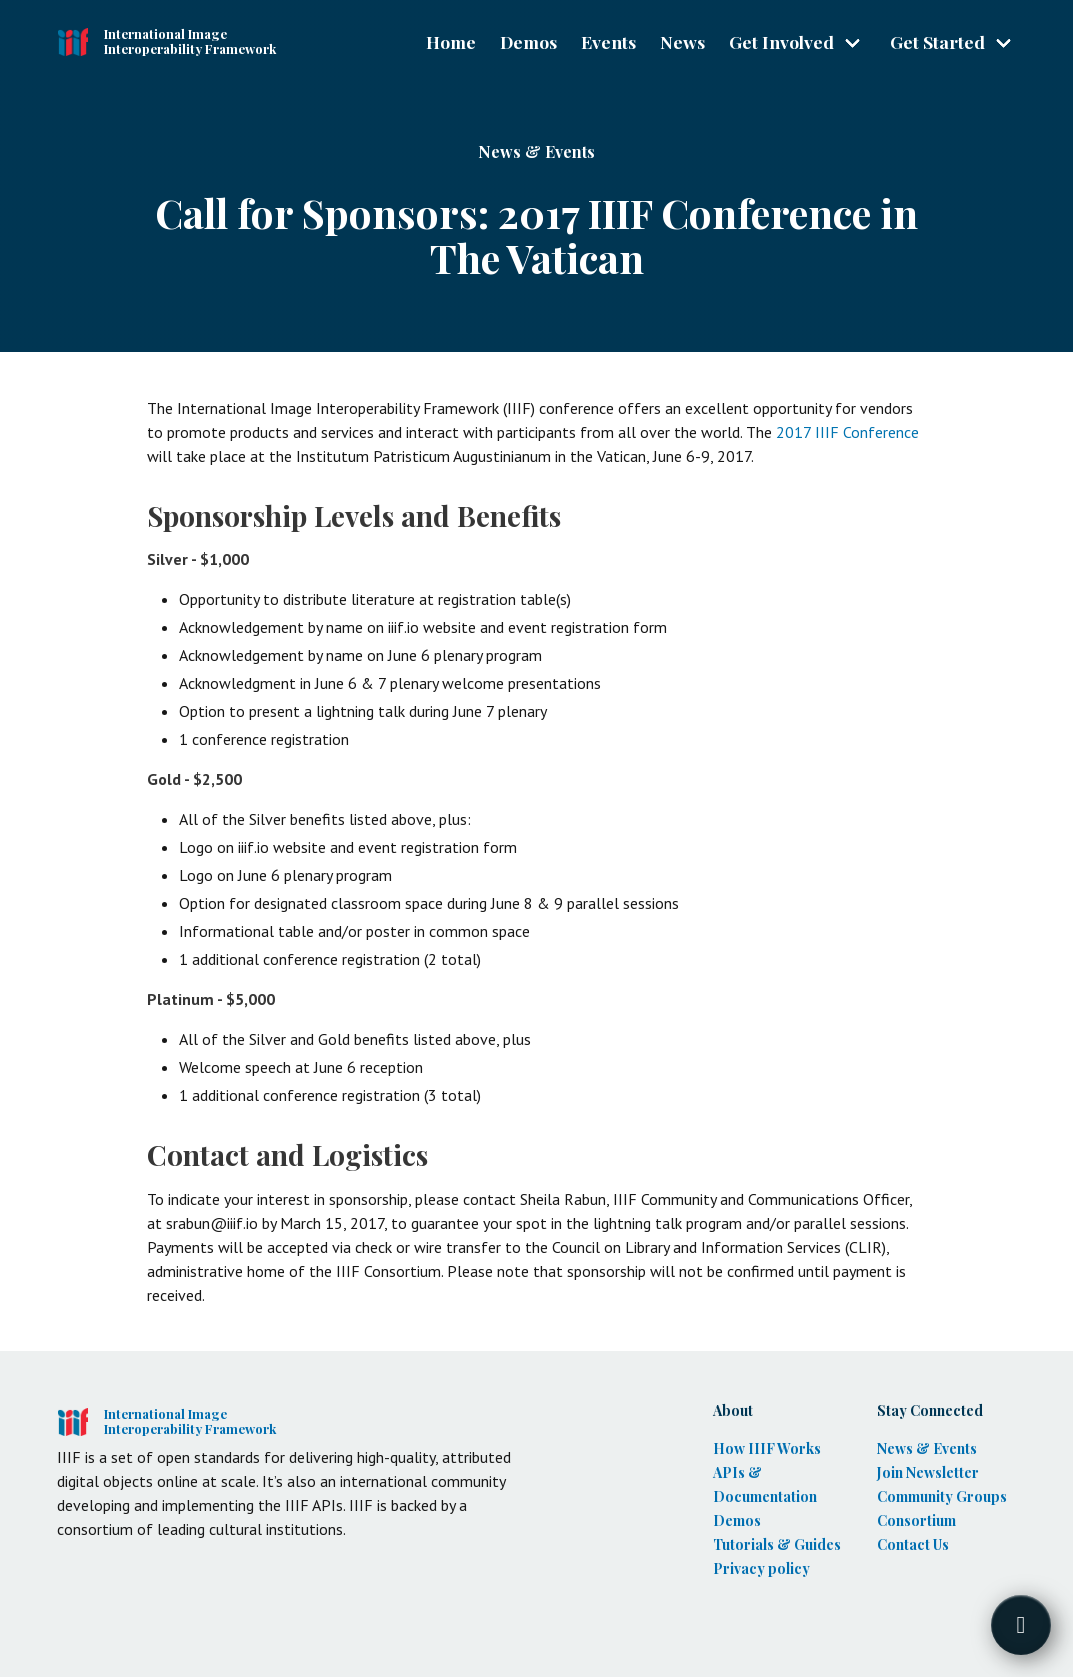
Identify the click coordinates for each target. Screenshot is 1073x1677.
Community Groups (942, 1496)
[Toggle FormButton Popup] (1021, 1625)
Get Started (937, 41)
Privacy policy (761, 1568)
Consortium (916, 1520)
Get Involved (781, 41)
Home (451, 41)
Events (608, 41)
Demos (528, 41)
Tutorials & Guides (777, 1544)
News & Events (536, 151)
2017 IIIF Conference (847, 432)
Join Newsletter (928, 1472)
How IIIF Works (767, 1448)
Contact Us (913, 1544)
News (682, 41)
